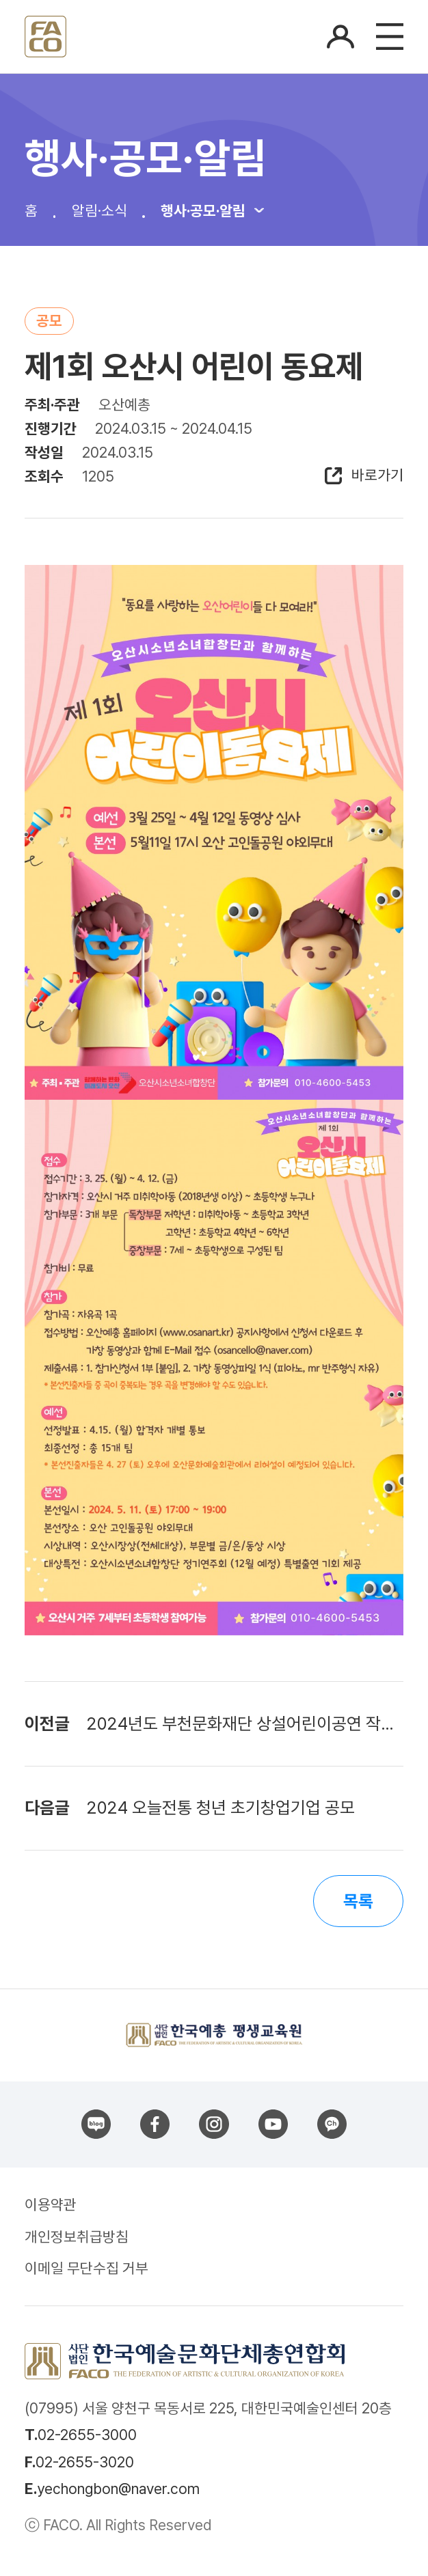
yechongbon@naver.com (118, 2488)
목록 (358, 1901)
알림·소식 (99, 210)
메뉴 (389, 37)
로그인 (340, 37)
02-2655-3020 (85, 2462)
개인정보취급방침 (77, 2236)
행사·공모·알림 (203, 210)
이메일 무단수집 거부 (86, 2268)
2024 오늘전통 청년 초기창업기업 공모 (220, 1807)
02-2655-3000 (87, 2434)
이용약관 (51, 2204)
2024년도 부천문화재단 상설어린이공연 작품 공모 (244, 1723)
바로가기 (377, 475)
